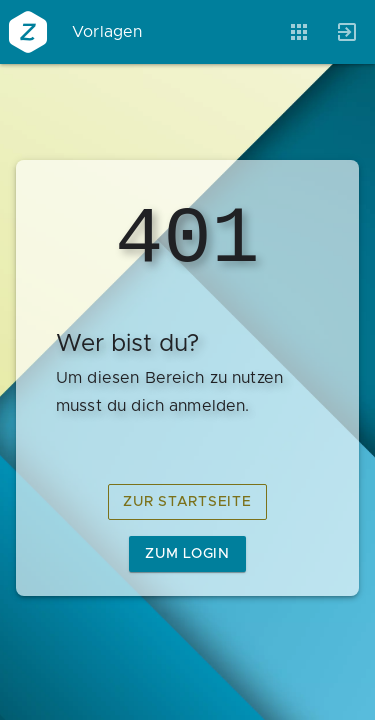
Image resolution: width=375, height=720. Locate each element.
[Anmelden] (347, 32)
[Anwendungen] (299, 32)
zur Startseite (187, 502)
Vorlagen (107, 32)
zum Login (187, 554)
